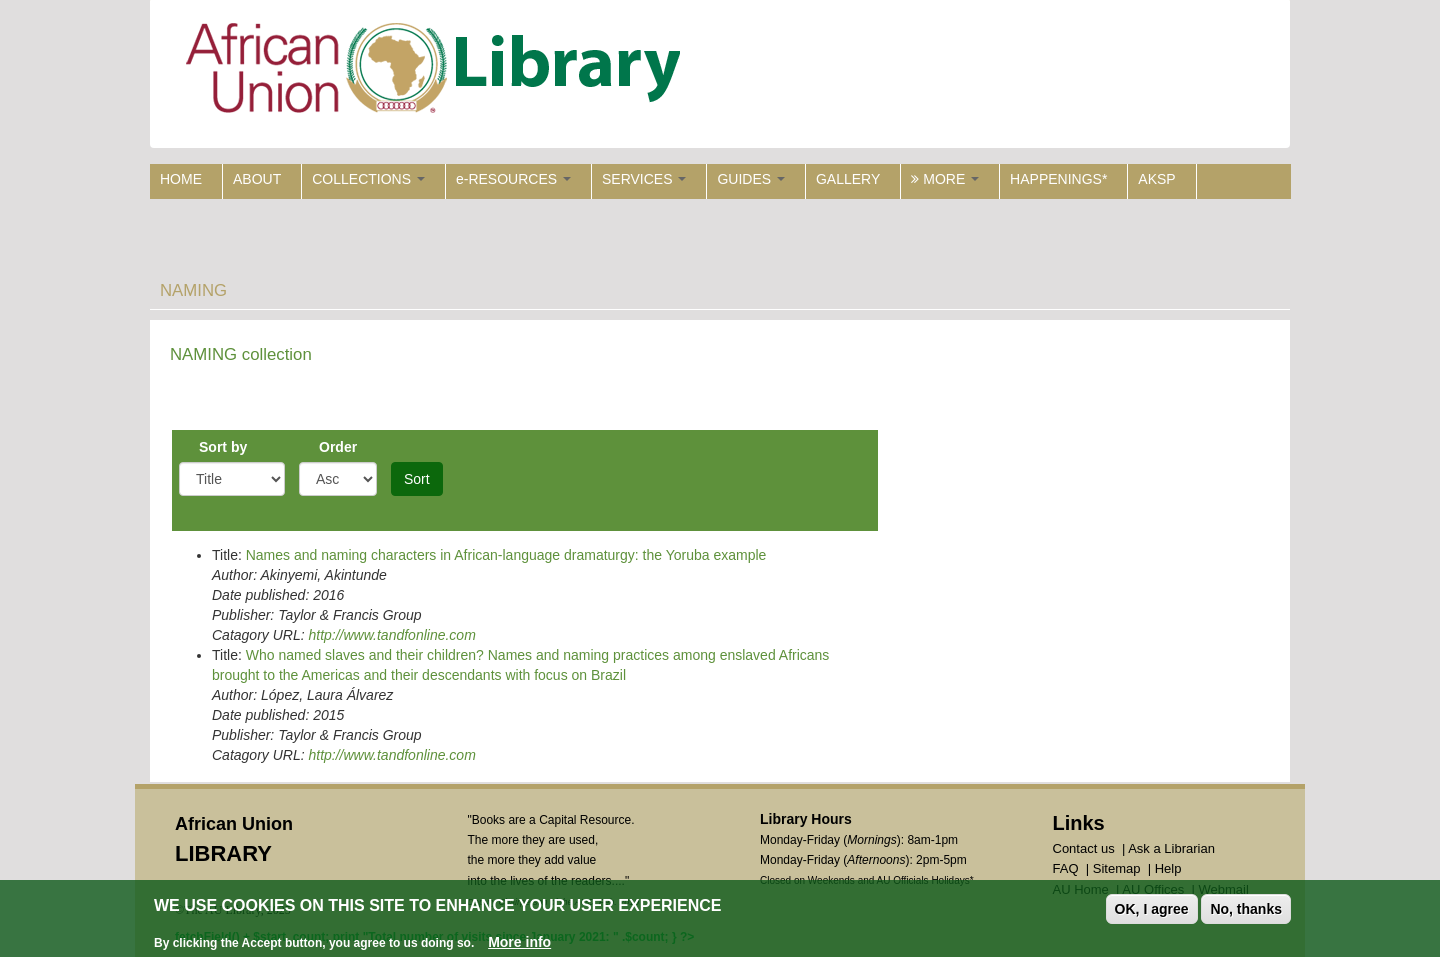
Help (1168, 868)
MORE (945, 179)
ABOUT (257, 179)
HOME (181, 179)
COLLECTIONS (368, 179)
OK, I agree (1152, 910)
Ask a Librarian (1171, 848)
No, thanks (1246, 910)
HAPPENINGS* (1058, 179)
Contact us (1084, 848)
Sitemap (1117, 868)
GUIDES (751, 179)
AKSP (1156, 179)
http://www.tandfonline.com (391, 635)
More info (519, 943)
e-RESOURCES (513, 179)
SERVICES (644, 179)
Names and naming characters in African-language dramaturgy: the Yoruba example (506, 555)
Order (338, 447)
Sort (417, 479)
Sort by (223, 447)
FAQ (1066, 868)
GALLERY (848, 179)
